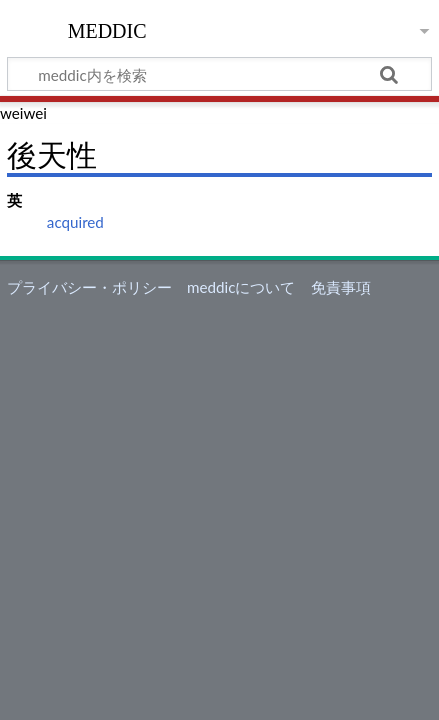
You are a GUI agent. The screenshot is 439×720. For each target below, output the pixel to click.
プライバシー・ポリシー (89, 287)
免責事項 (341, 287)
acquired (75, 222)
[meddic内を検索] (219, 74)
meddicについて (241, 287)
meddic (107, 29)
